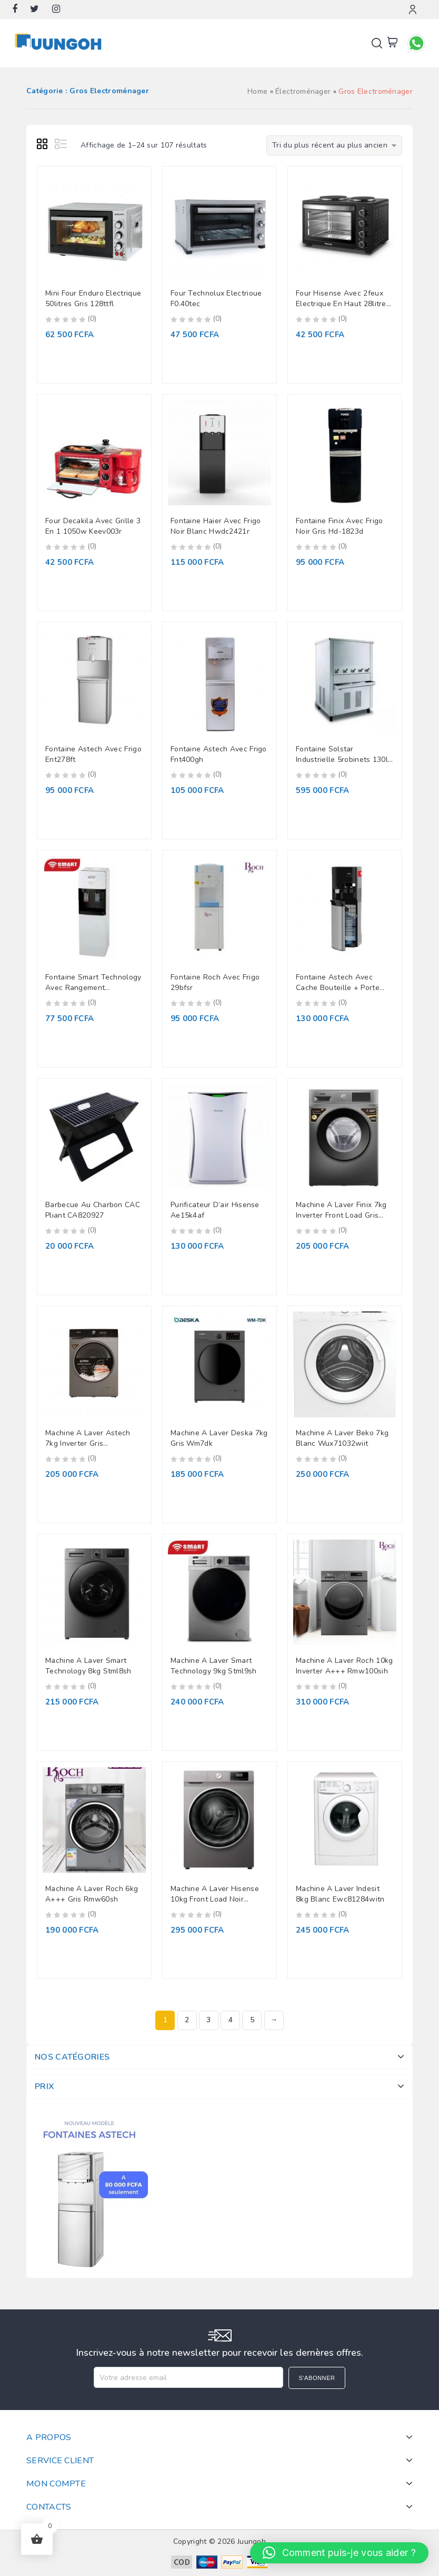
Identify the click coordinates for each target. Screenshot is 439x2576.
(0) (92, 319)
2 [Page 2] (187, 2020)
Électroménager (303, 91)
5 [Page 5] (252, 2020)
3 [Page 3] (208, 2020)
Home (257, 91)
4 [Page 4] (230, 2020)
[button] (339, 2552)
